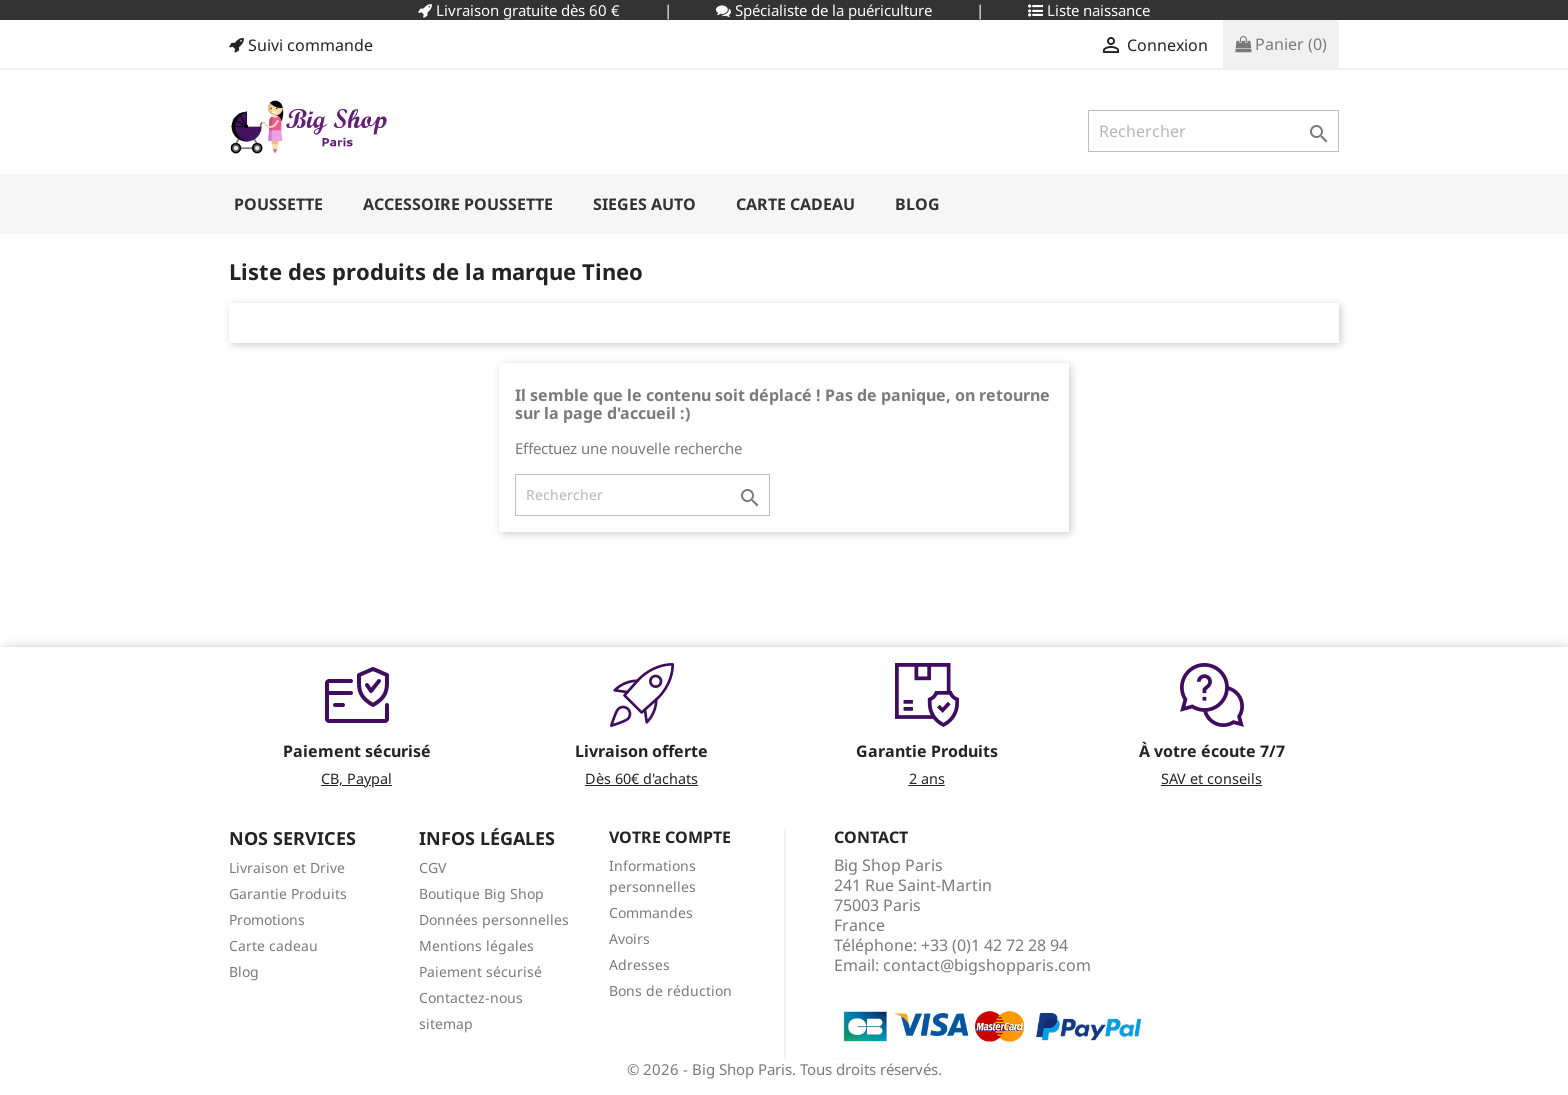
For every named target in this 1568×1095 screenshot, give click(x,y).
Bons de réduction (670, 990)
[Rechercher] (1213, 131)
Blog (244, 971)
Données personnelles (494, 919)
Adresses (639, 964)
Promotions (267, 919)
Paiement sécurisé (480, 971)
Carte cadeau (273, 945)
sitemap (446, 1023)
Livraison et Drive (287, 867)
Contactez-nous (471, 997)
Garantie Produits (288, 893)
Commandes (651, 912)
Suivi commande (301, 45)
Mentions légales (476, 945)
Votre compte (670, 837)
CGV (432, 867)
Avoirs (629, 938)
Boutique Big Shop (481, 893)
